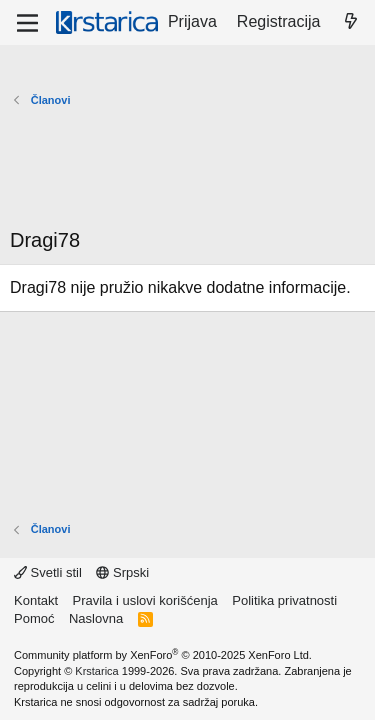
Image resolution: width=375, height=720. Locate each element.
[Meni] (27, 23)
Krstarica (96, 671)
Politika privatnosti (284, 600)
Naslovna (96, 618)
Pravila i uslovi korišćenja (145, 600)
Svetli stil (48, 572)
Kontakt (36, 600)
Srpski (122, 572)
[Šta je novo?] (350, 22)
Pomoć (34, 618)
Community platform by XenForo (163, 655)
